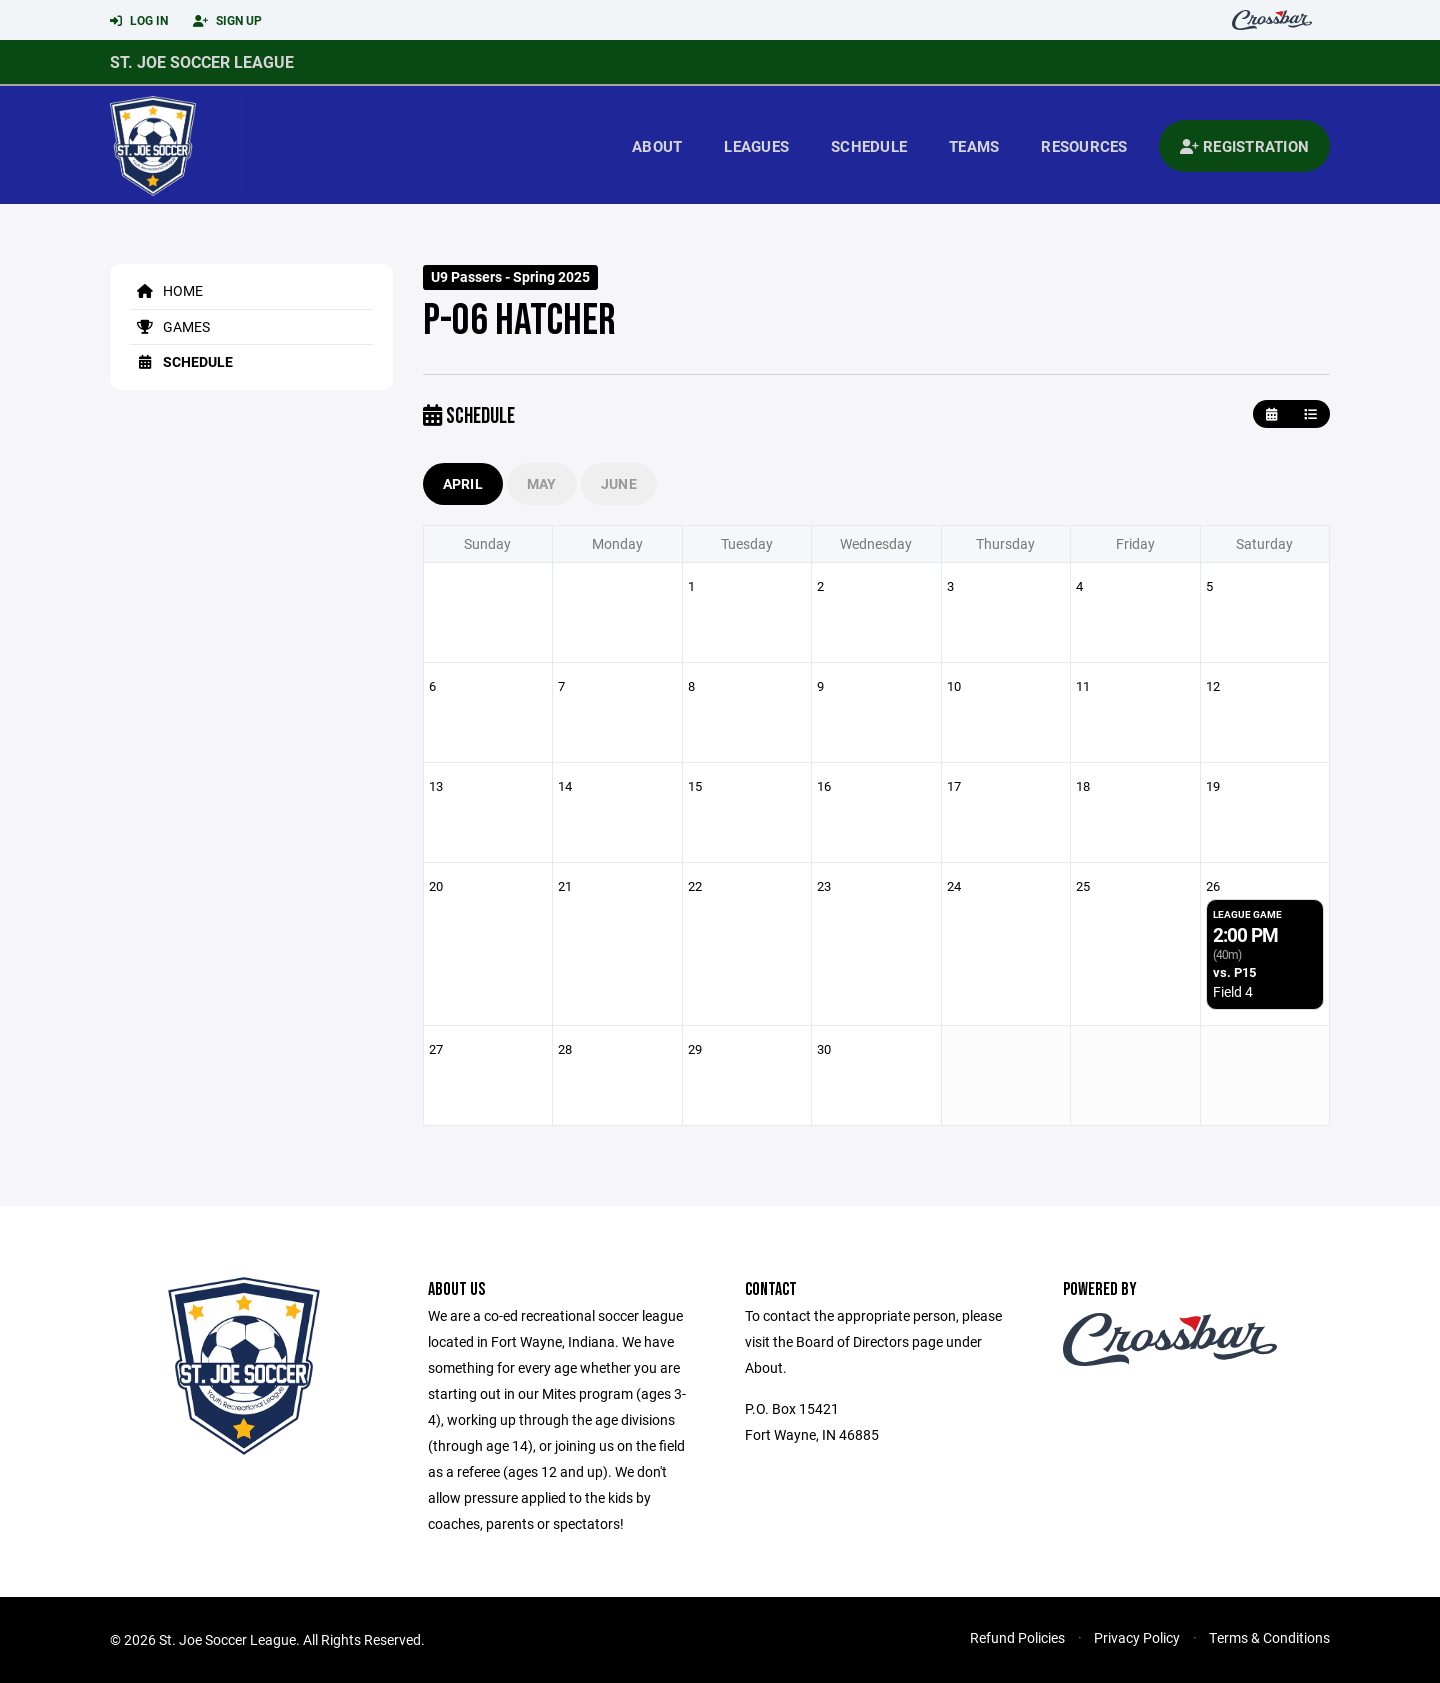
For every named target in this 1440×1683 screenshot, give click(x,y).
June (619, 483)
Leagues (756, 146)
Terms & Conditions (1269, 1637)
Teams (974, 146)
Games (170, 326)
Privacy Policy (1137, 1637)
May (542, 483)
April (463, 483)
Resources (1084, 146)
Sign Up (227, 21)
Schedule (869, 146)
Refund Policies (1017, 1637)
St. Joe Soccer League (202, 61)
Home (166, 290)
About (657, 146)
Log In (139, 21)
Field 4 (1233, 991)
